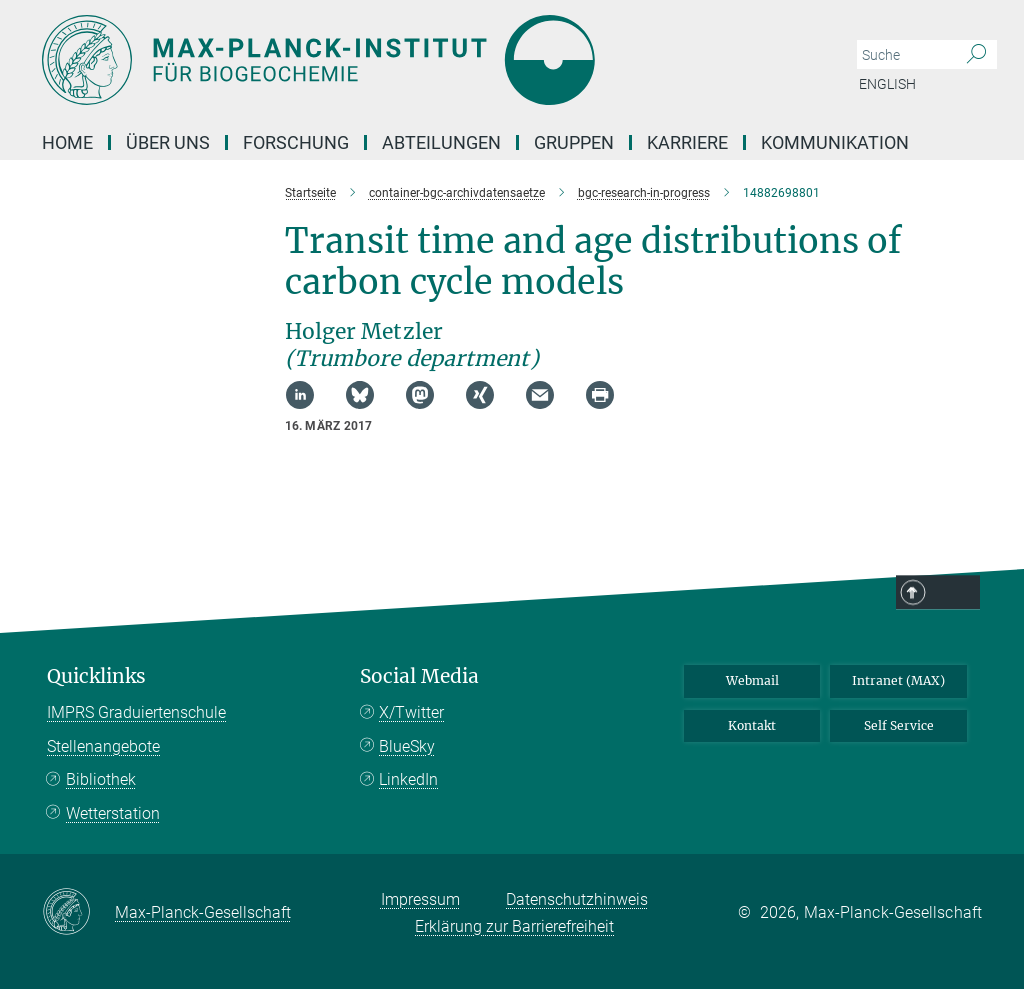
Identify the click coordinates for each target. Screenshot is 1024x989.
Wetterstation (113, 813)
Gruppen (574, 142)
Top (954, 593)
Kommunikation (835, 142)
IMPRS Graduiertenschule (136, 712)
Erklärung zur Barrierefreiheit (514, 926)
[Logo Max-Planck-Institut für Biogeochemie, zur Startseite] (417, 60)
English (887, 84)
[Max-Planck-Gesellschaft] (78, 913)
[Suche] (976, 55)
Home (67, 142)
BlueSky (407, 746)
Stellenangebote (103, 746)
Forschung (296, 142)
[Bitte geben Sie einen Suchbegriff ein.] (904, 55)
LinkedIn (408, 779)
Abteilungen (441, 142)
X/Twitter (411, 712)
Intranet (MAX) (898, 680)
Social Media (419, 676)
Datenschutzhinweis (577, 899)
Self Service (899, 725)
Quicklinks (96, 676)
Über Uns (168, 142)
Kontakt (752, 725)
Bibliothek (101, 779)
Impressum (420, 899)
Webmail (752, 680)
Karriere (687, 142)
